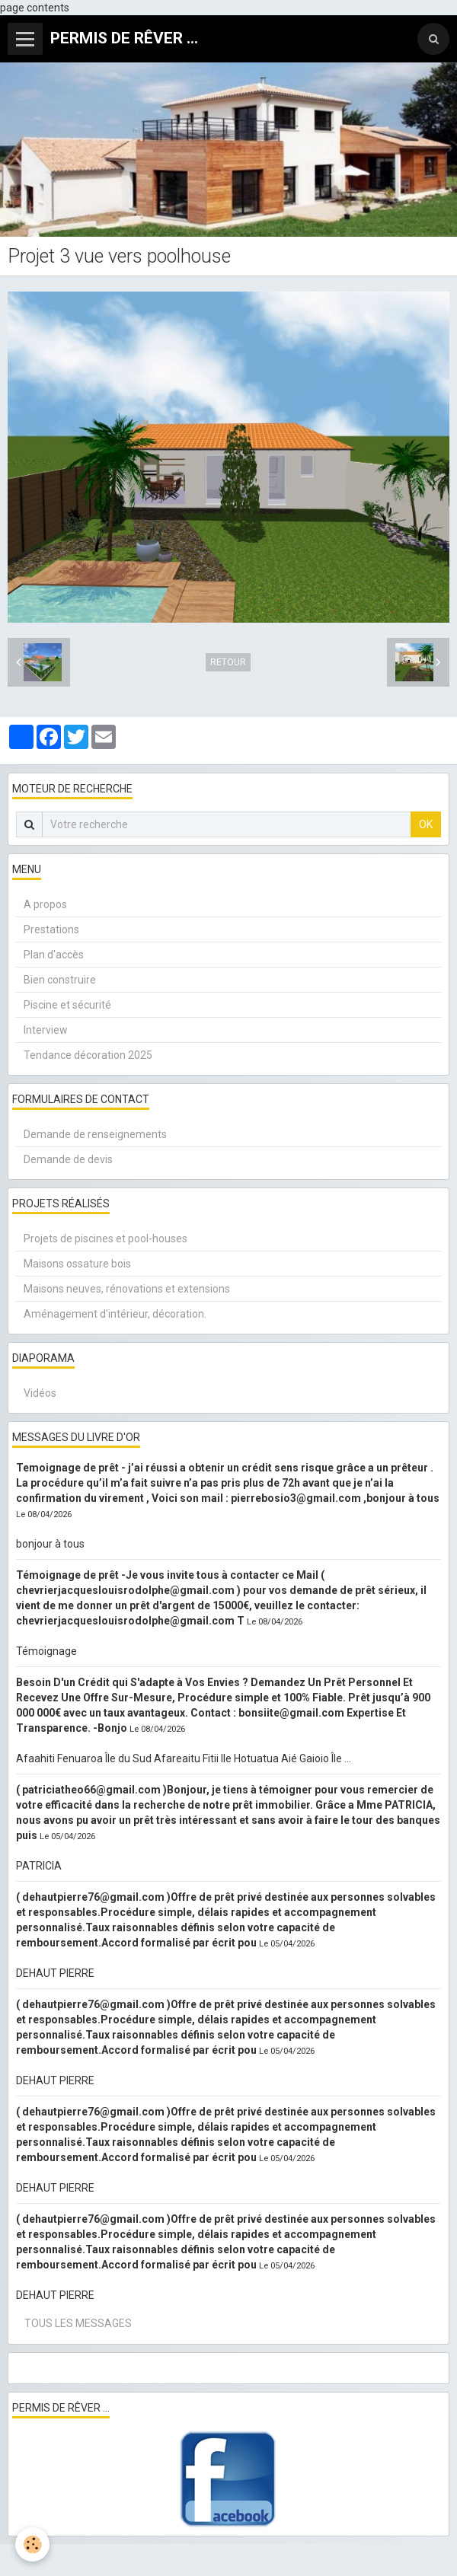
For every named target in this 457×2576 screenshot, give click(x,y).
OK (426, 824)
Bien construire (60, 980)
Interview (46, 1030)
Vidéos (40, 1393)
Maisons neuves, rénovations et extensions (127, 1289)
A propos (45, 904)
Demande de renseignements (95, 1134)
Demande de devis (68, 1159)
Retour (228, 662)
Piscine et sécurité (67, 1005)
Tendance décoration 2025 (88, 1055)
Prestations (51, 929)
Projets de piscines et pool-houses (105, 1238)
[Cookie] (32, 2544)
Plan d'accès (54, 954)
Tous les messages (78, 2323)
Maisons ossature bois (77, 1264)
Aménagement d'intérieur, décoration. (115, 1314)
